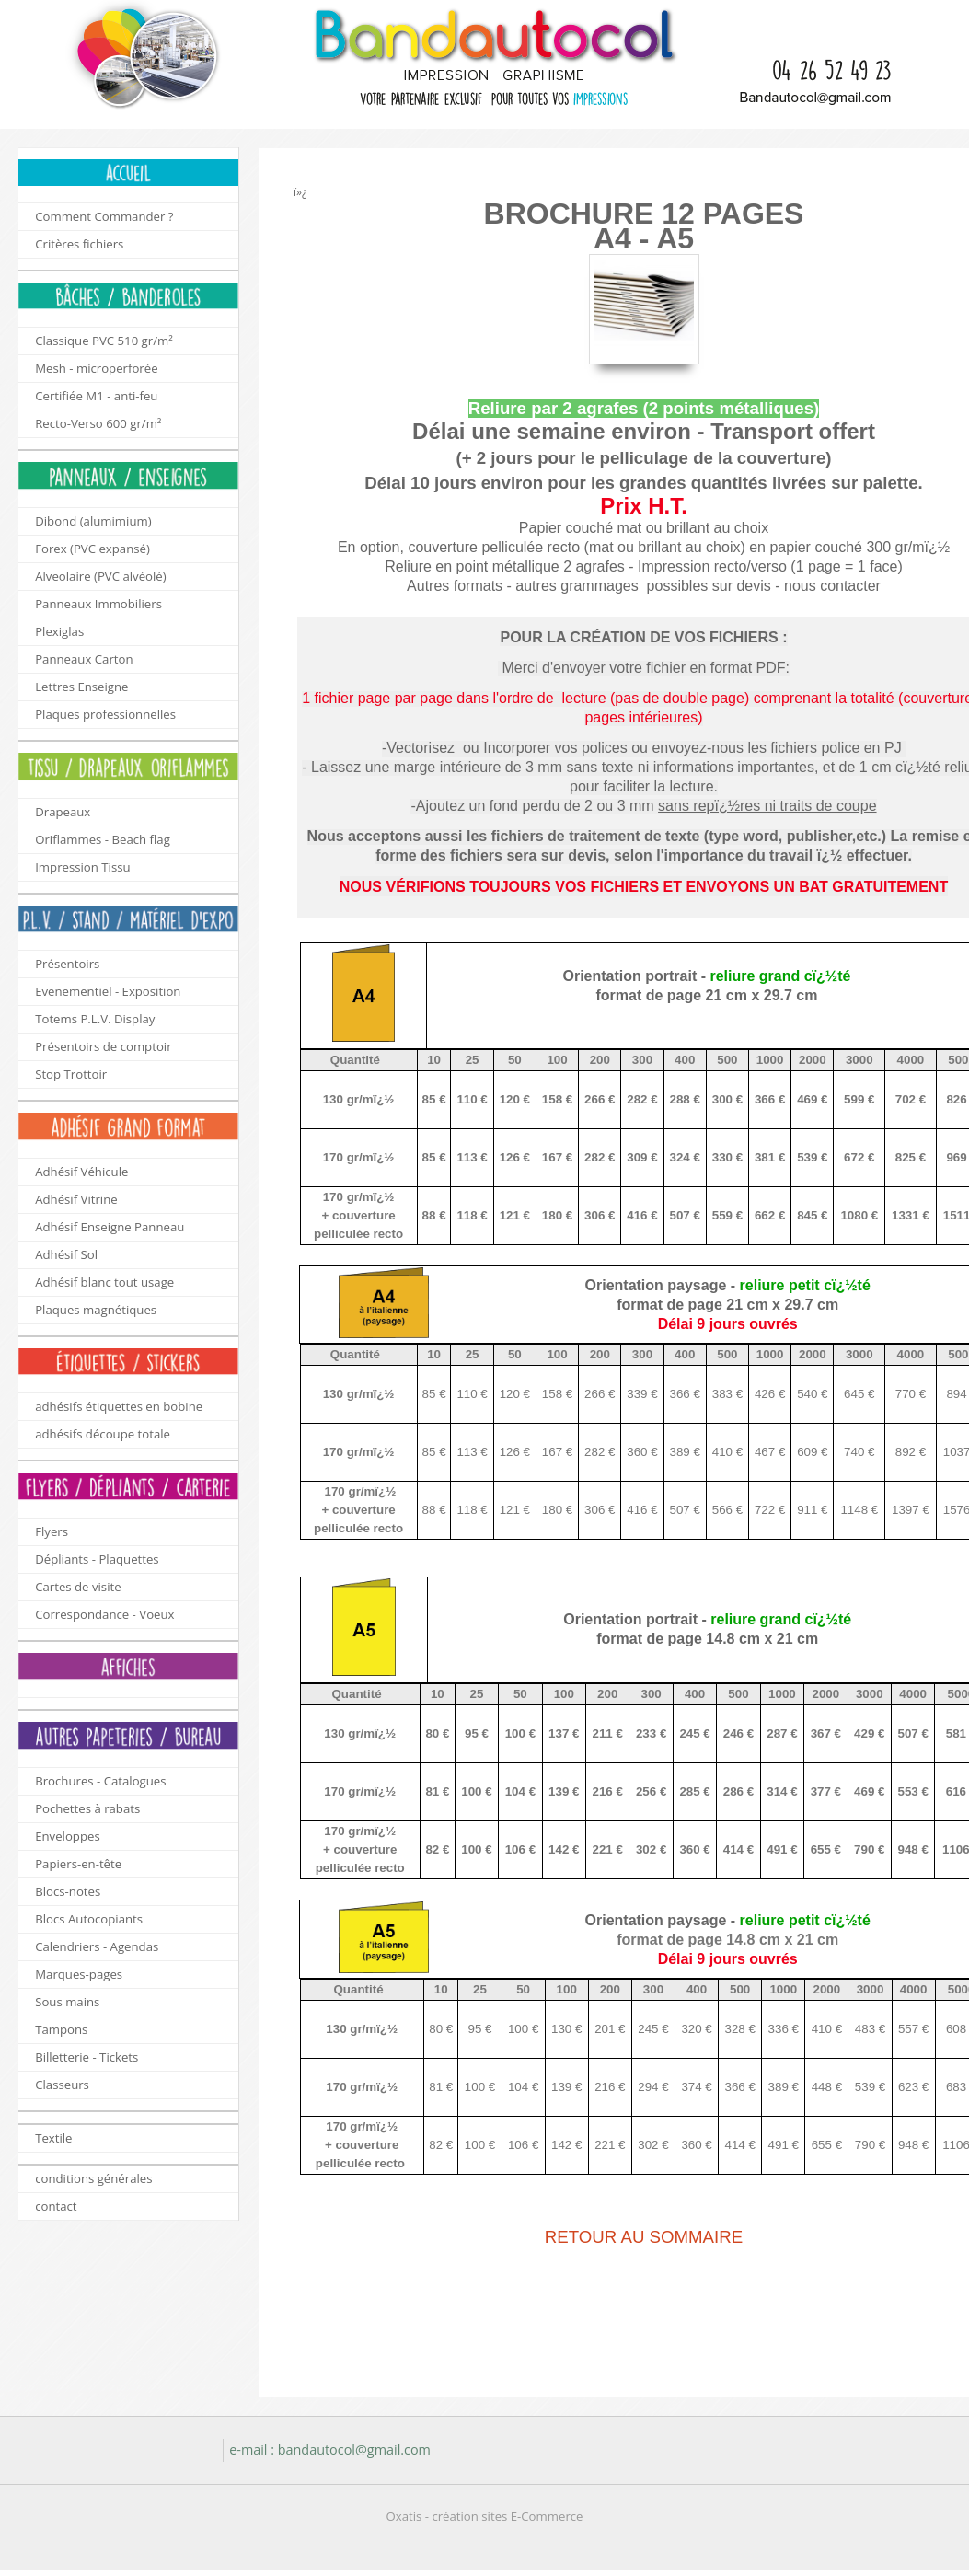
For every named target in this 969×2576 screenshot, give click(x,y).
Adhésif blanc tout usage (104, 1282)
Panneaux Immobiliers (98, 603)
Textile (53, 2138)
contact (55, 2206)
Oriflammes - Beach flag (102, 839)
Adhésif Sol (66, 1254)
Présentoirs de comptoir (103, 1046)
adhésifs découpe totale (102, 1434)
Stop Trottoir (71, 1074)
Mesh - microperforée (96, 368)
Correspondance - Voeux (104, 1614)
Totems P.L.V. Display (95, 1019)
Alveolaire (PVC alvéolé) (100, 576)
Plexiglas (59, 631)
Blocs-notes (67, 1891)
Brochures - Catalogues (100, 1781)
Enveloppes (67, 1836)
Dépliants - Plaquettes (96, 1559)
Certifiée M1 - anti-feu (96, 395)
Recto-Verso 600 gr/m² (98, 423)
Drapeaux (62, 811)
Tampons (61, 2029)
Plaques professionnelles (105, 714)
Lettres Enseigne (81, 686)
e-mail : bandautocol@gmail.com (330, 2449)
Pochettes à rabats (87, 1808)
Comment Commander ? (104, 216)
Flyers (51, 1531)
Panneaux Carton (84, 659)
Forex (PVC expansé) (92, 548)
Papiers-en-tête (78, 1863)
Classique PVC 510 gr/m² (104, 340)
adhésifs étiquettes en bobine (118, 1406)
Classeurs (62, 2084)
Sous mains (67, 2001)
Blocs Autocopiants (89, 1919)
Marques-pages (78, 1974)
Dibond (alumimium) (93, 521)
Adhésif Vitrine (76, 1199)
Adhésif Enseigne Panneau (109, 1227)
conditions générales (93, 2178)
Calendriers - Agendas (96, 1946)
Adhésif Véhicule (81, 1171)
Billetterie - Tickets (86, 2057)
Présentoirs (67, 963)
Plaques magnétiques (95, 1309)
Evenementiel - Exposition (107, 991)
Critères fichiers (79, 244)
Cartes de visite (78, 1586)
